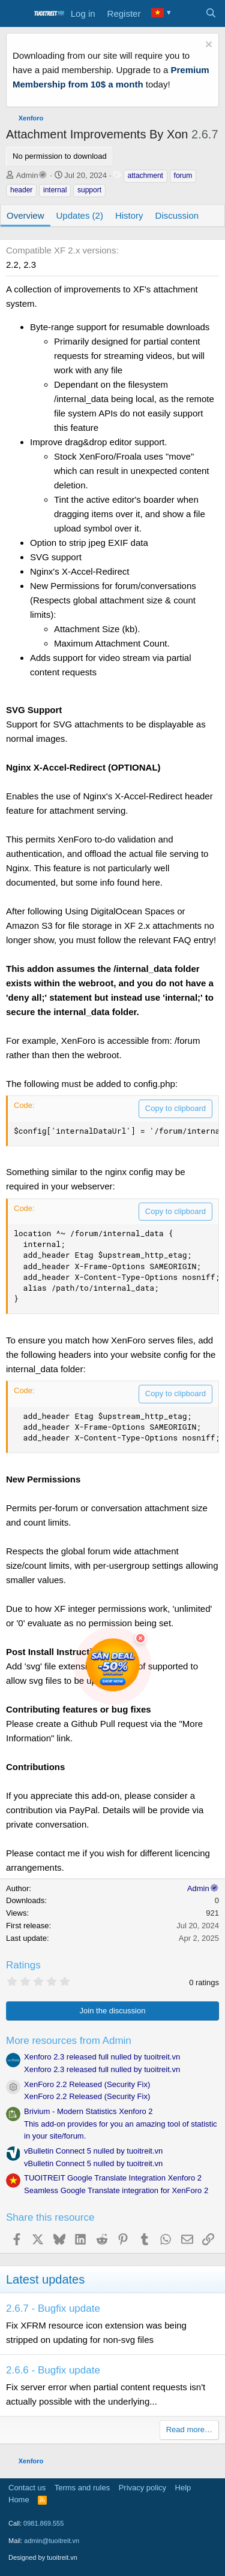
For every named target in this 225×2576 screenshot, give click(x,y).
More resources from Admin (68, 2040)
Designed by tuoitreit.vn (42, 2557)
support (89, 190)
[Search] (211, 14)
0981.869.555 (43, 2523)
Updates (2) (79, 215)
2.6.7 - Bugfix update (53, 2308)
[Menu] (16, 14)
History (129, 215)
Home (18, 2499)
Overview (25, 215)
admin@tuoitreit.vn (51, 2540)
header (21, 190)
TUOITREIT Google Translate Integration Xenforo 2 (113, 2177)
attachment (145, 175)
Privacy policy (142, 2487)
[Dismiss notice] (207, 46)
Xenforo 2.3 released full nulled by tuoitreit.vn (102, 2056)
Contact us (27, 2487)
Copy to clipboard (175, 1108)
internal (55, 190)
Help (183, 2487)
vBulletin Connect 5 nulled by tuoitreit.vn (93, 2150)
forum (183, 175)
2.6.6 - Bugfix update (53, 2370)
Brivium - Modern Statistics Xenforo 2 (88, 2111)
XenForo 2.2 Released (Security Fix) (87, 2084)
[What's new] (187, 14)
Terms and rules (82, 2487)
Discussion (177, 215)
